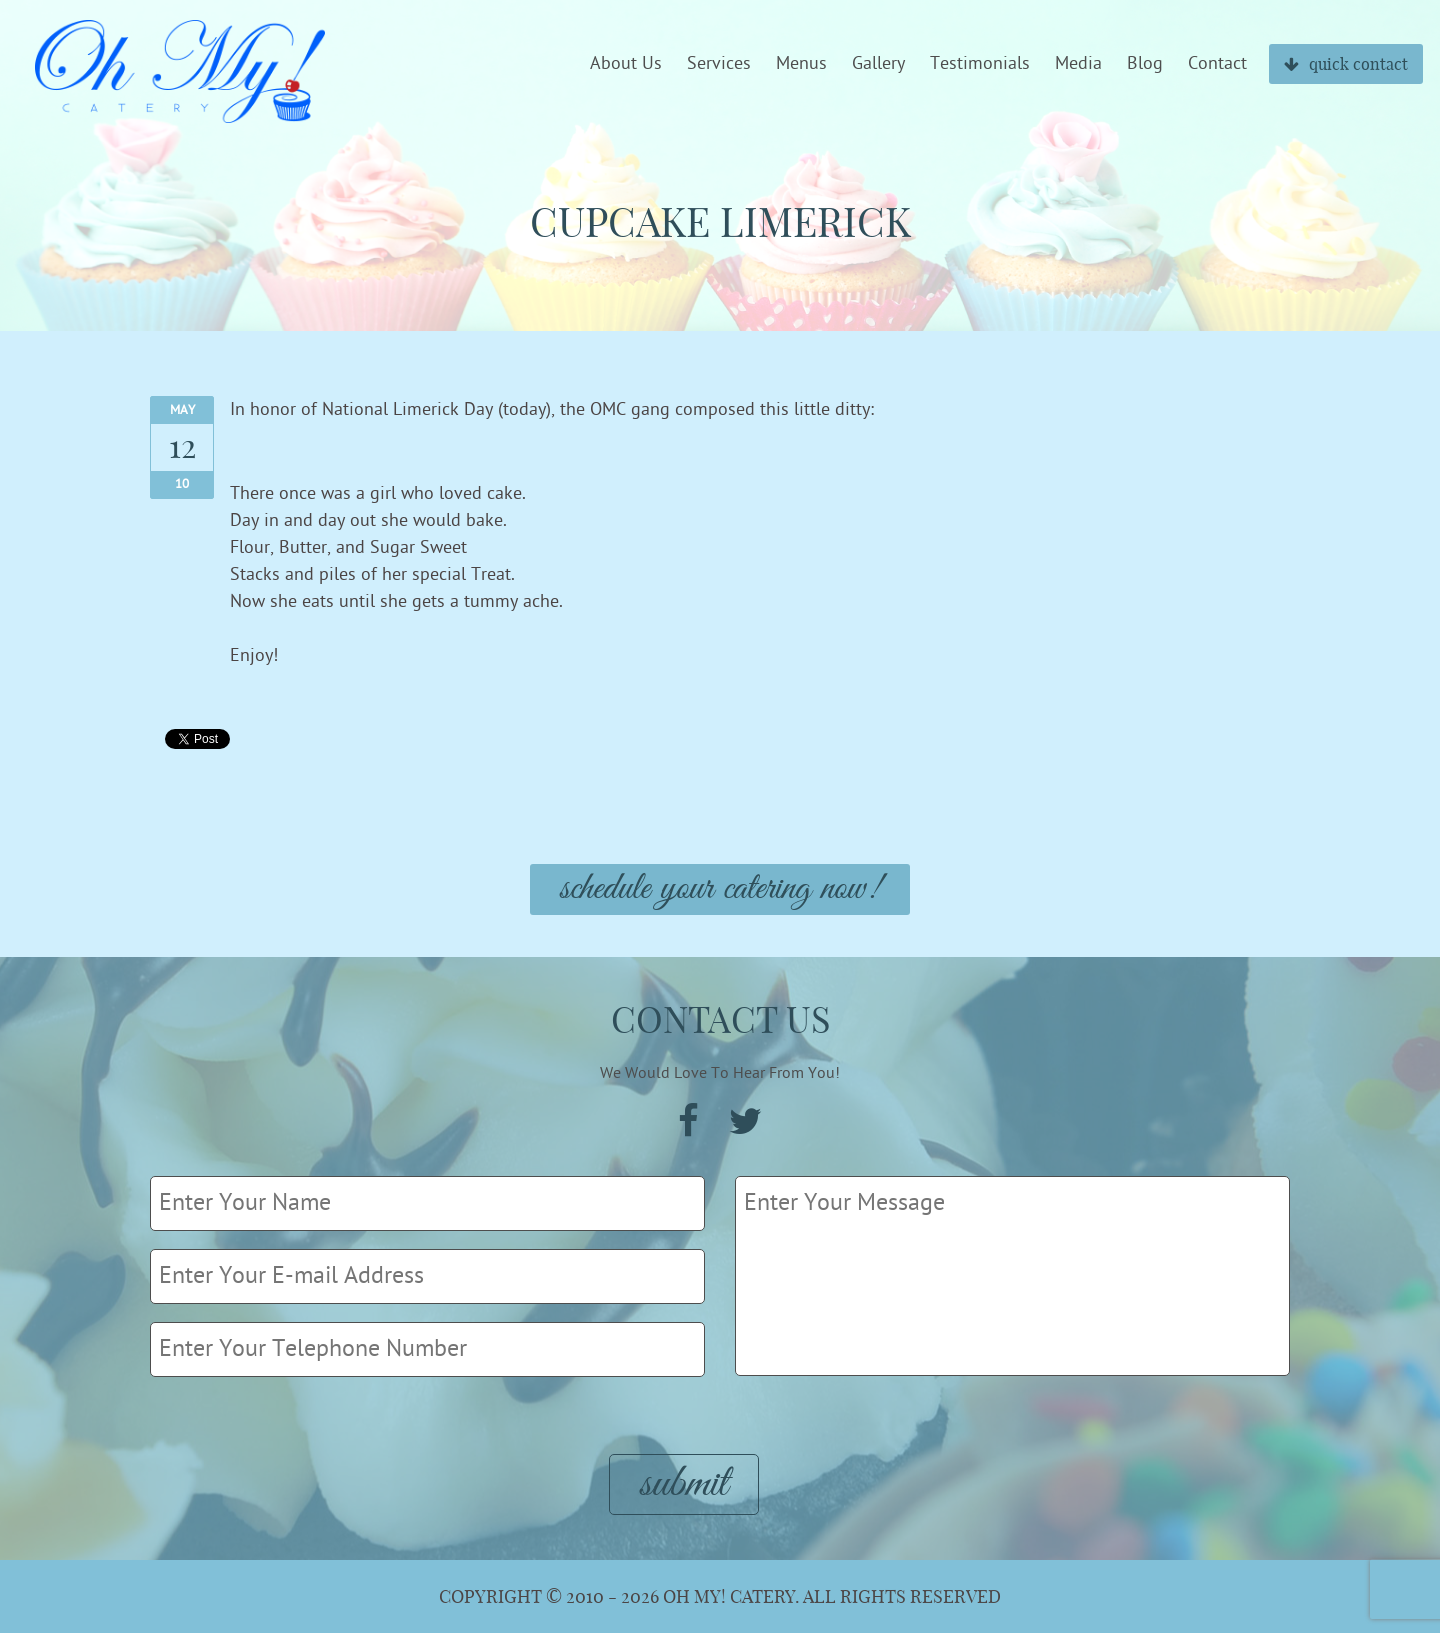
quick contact (1346, 64)
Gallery (878, 64)
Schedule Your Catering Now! (720, 889)
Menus (801, 64)
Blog (1145, 64)
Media (1078, 64)
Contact (1217, 64)
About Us (626, 64)
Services (719, 64)
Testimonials (980, 64)
